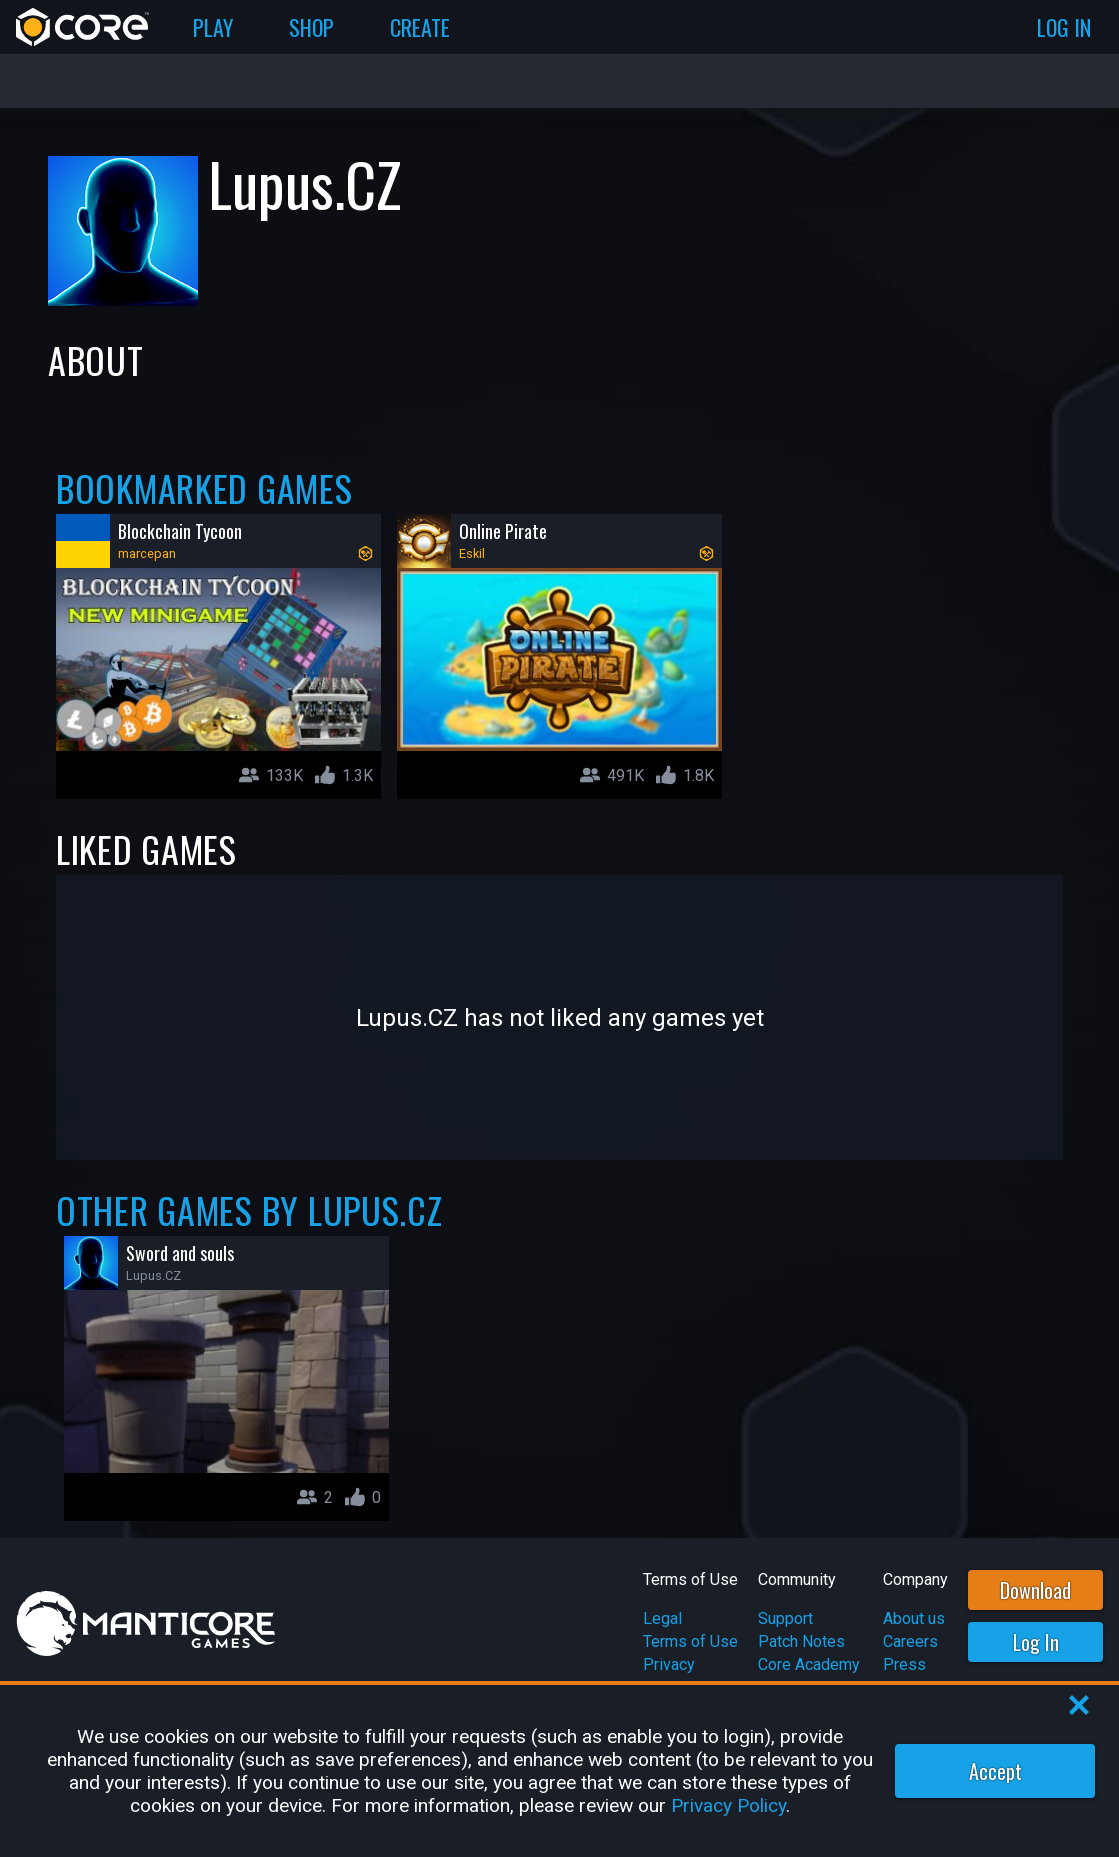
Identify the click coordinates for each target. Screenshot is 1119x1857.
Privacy (669, 1664)
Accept (995, 1771)
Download (1035, 1590)
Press (904, 1664)
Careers (910, 1641)
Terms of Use (690, 1641)
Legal (662, 1618)
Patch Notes (801, 1641)
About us (914, 1618)
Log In (1036, 1642)
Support (785, 1618)
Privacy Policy (728, 1805)
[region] (559, 1771)
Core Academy (809, 1664)
